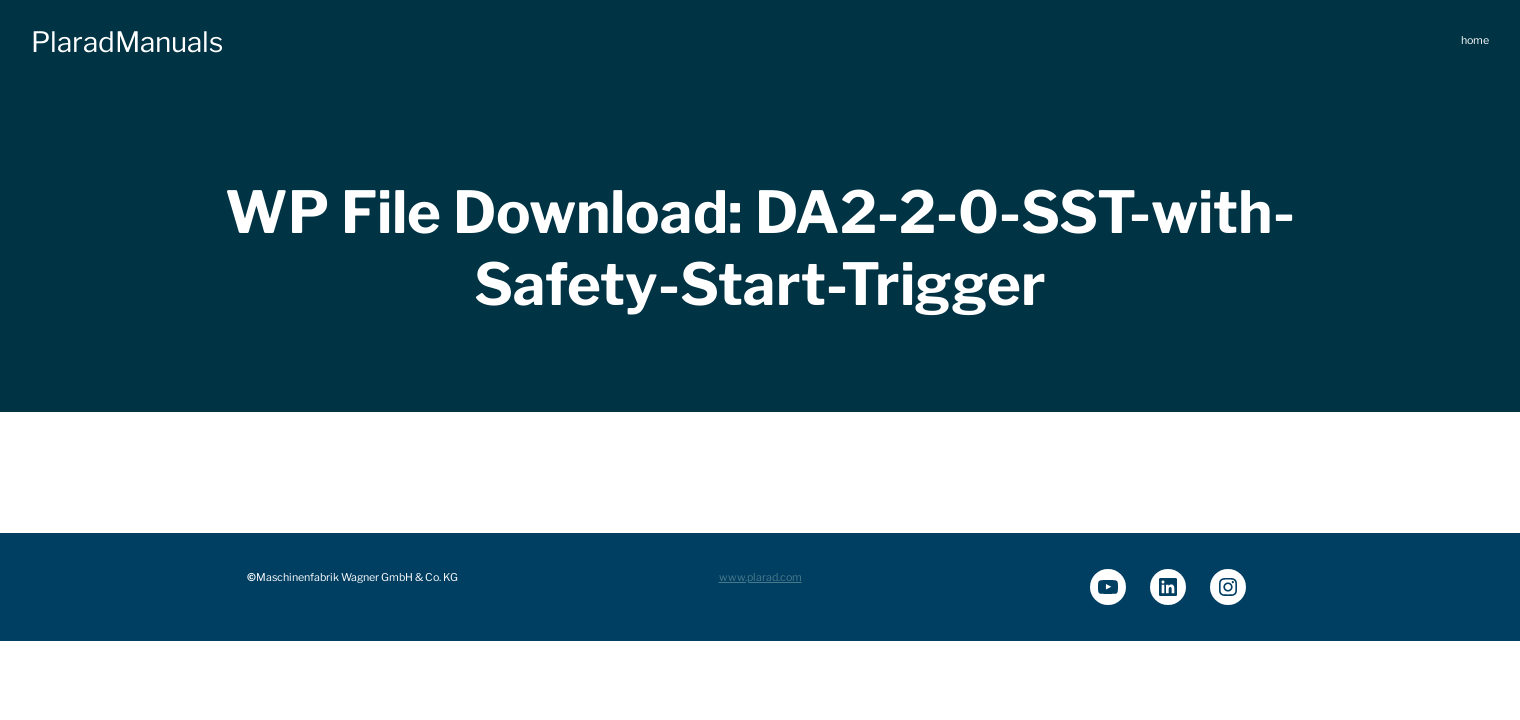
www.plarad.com (760, 577)
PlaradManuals (127, 42)
